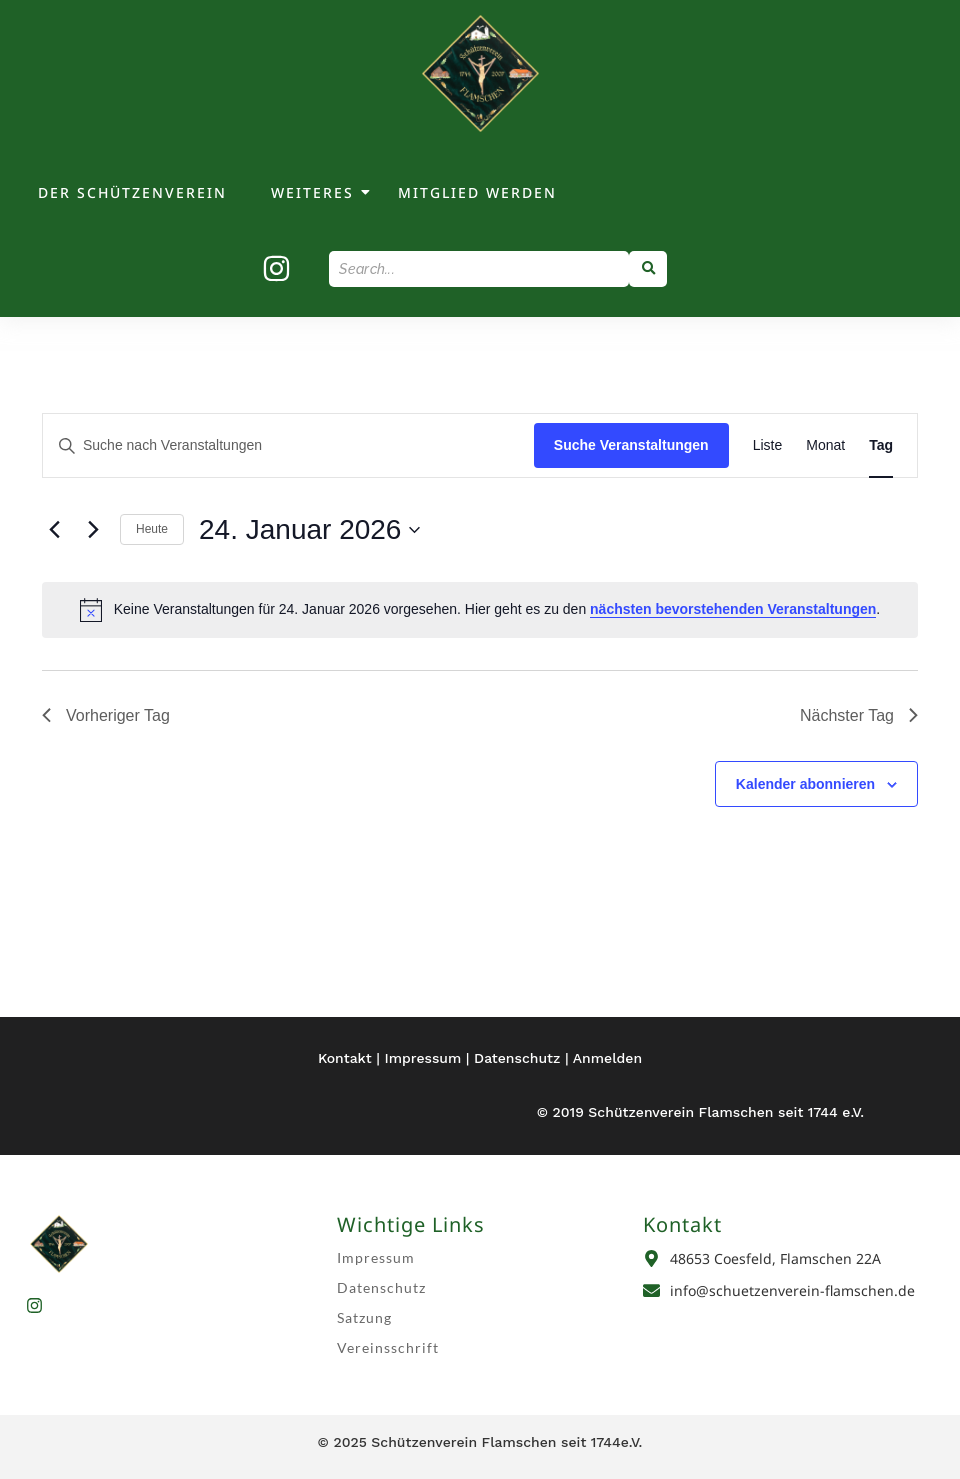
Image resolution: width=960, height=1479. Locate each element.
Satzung (364, 1317)
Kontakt (345, 1058)
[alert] (480, 610)
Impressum (423, 1058)
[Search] (479, 269)
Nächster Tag (859, 715)
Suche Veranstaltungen (631, 445)
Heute (152, 529)
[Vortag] (54, 530)
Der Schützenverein (132, 192)
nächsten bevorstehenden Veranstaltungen (733, 609)
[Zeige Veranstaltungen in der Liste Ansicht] (768, 445)
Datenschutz (517, 1058)
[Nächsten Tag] (93, 530)
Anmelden (607, 1058)
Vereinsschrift (388, 1347)
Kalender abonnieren (805, 784)
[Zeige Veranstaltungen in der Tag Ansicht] (881, 445)
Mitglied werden (477, 192)
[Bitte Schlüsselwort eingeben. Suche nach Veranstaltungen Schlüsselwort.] (288, 445)
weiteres (314, 192)
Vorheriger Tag (106, 715)
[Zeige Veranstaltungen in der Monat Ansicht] (825, 445)
